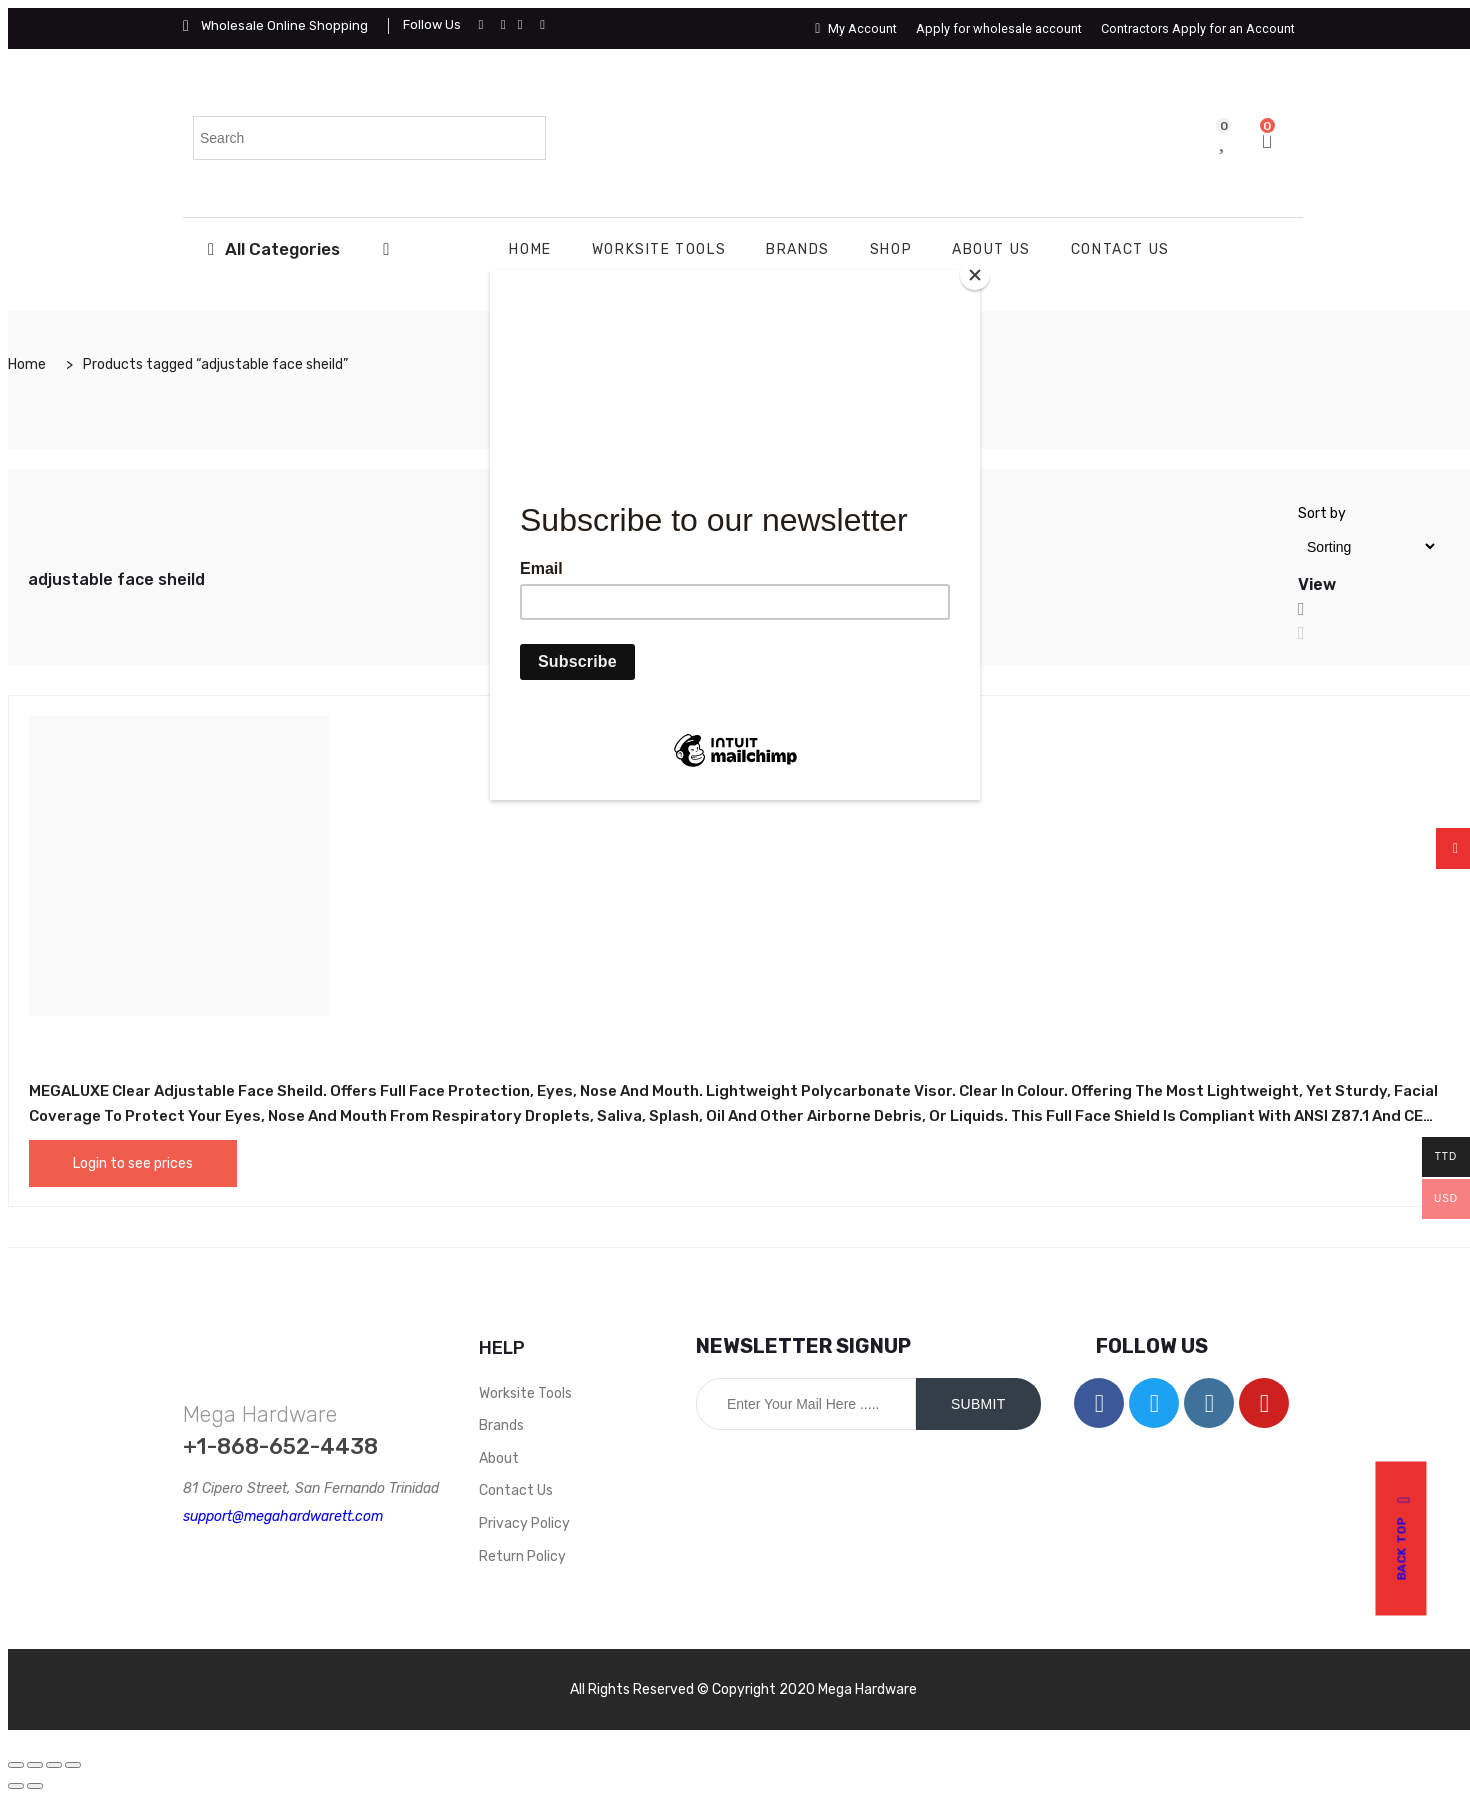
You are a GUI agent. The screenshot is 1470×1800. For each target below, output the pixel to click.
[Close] (975, 275)
